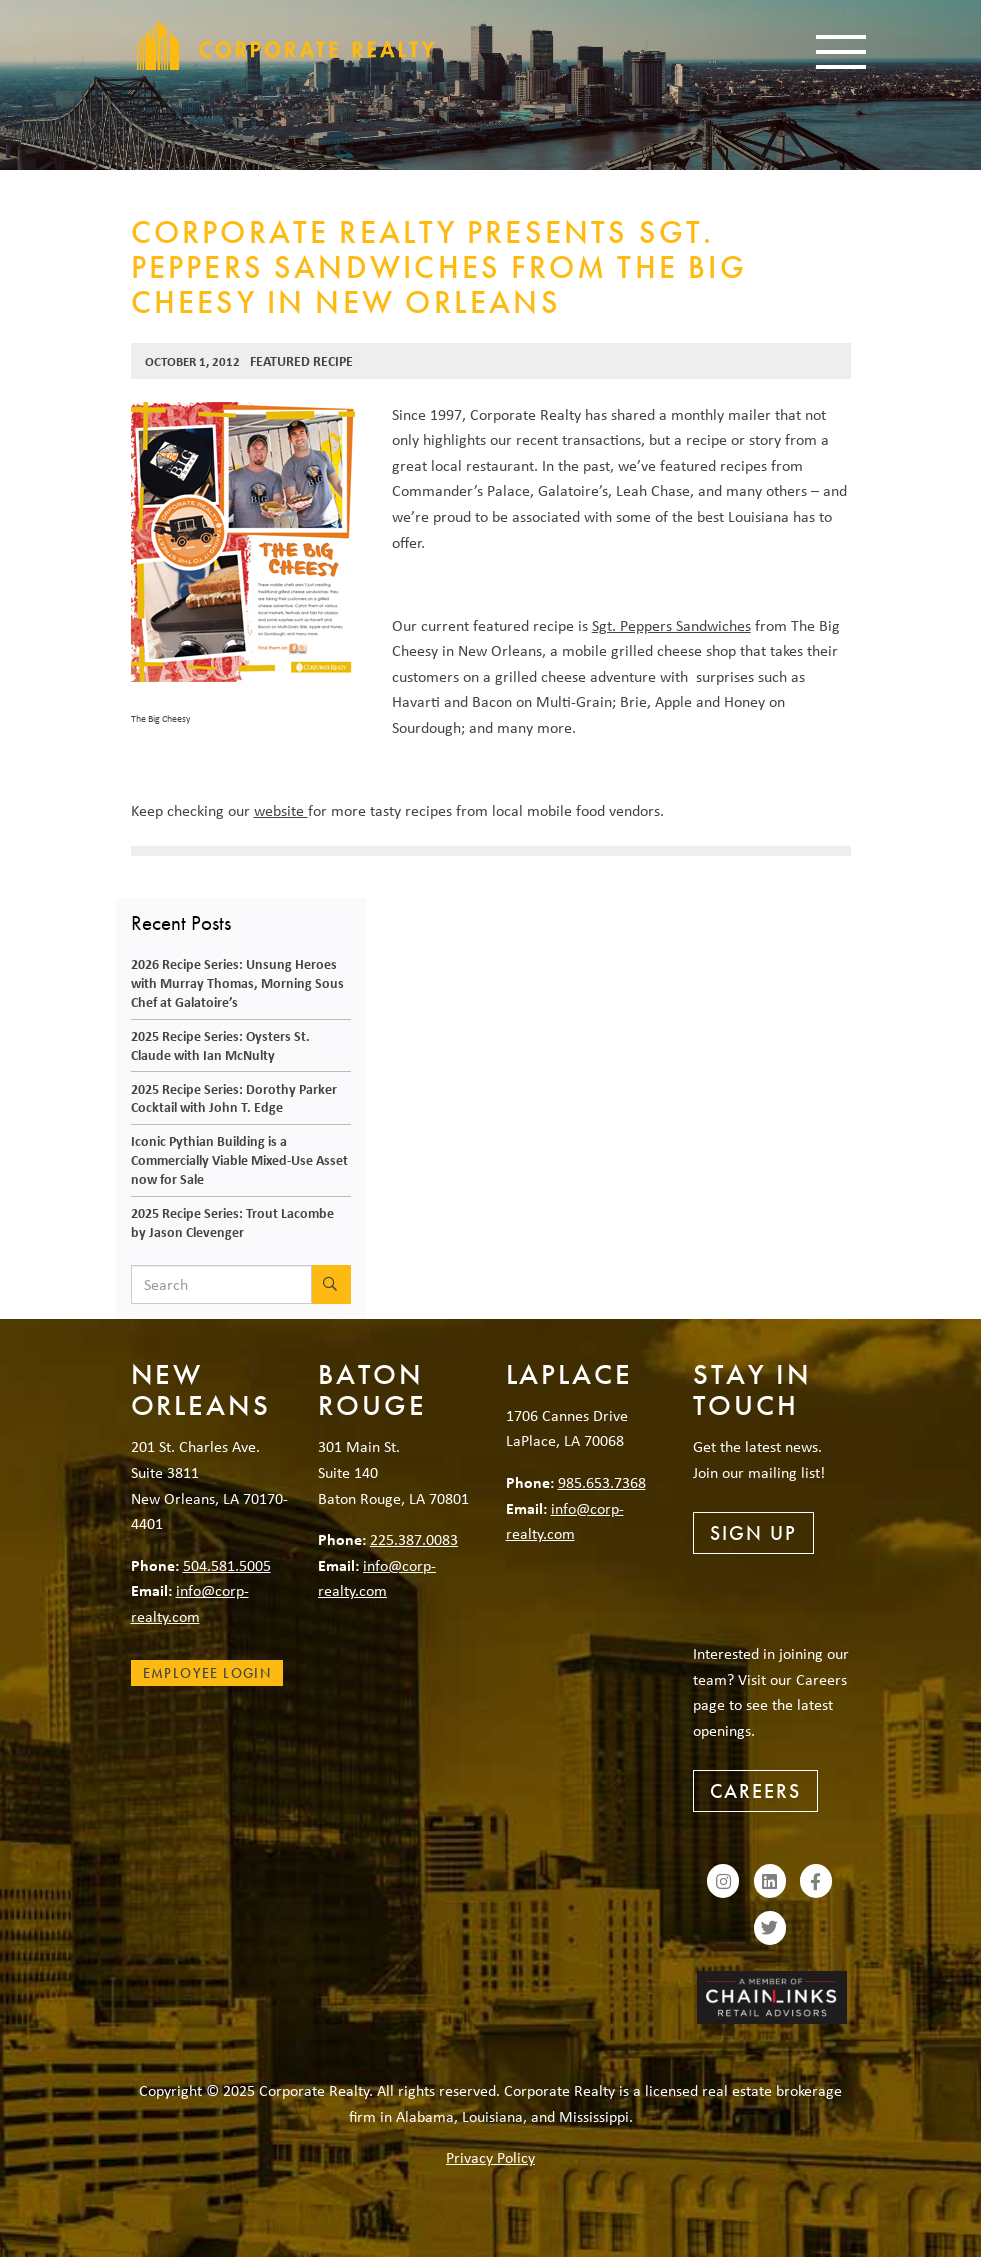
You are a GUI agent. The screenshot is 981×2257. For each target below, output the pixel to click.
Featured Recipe (301, 360)
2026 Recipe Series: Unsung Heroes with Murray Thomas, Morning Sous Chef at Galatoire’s (237, 982)
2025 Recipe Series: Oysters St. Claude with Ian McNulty (220, 1045)
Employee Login (207, 1673)
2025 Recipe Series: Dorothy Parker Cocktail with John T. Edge (234, 1098)
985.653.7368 (602, 1482)
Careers (755, 1791)
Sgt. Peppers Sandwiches (671, 625)
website (281, 810)
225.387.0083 (414, 1539)
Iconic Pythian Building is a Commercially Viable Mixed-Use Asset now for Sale (239, 1159)
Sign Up (753, 1533)
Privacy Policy (490, 2157)
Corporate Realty (286, 45)
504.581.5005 (227, 1565)
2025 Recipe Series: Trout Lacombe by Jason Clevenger (232, 1222)
